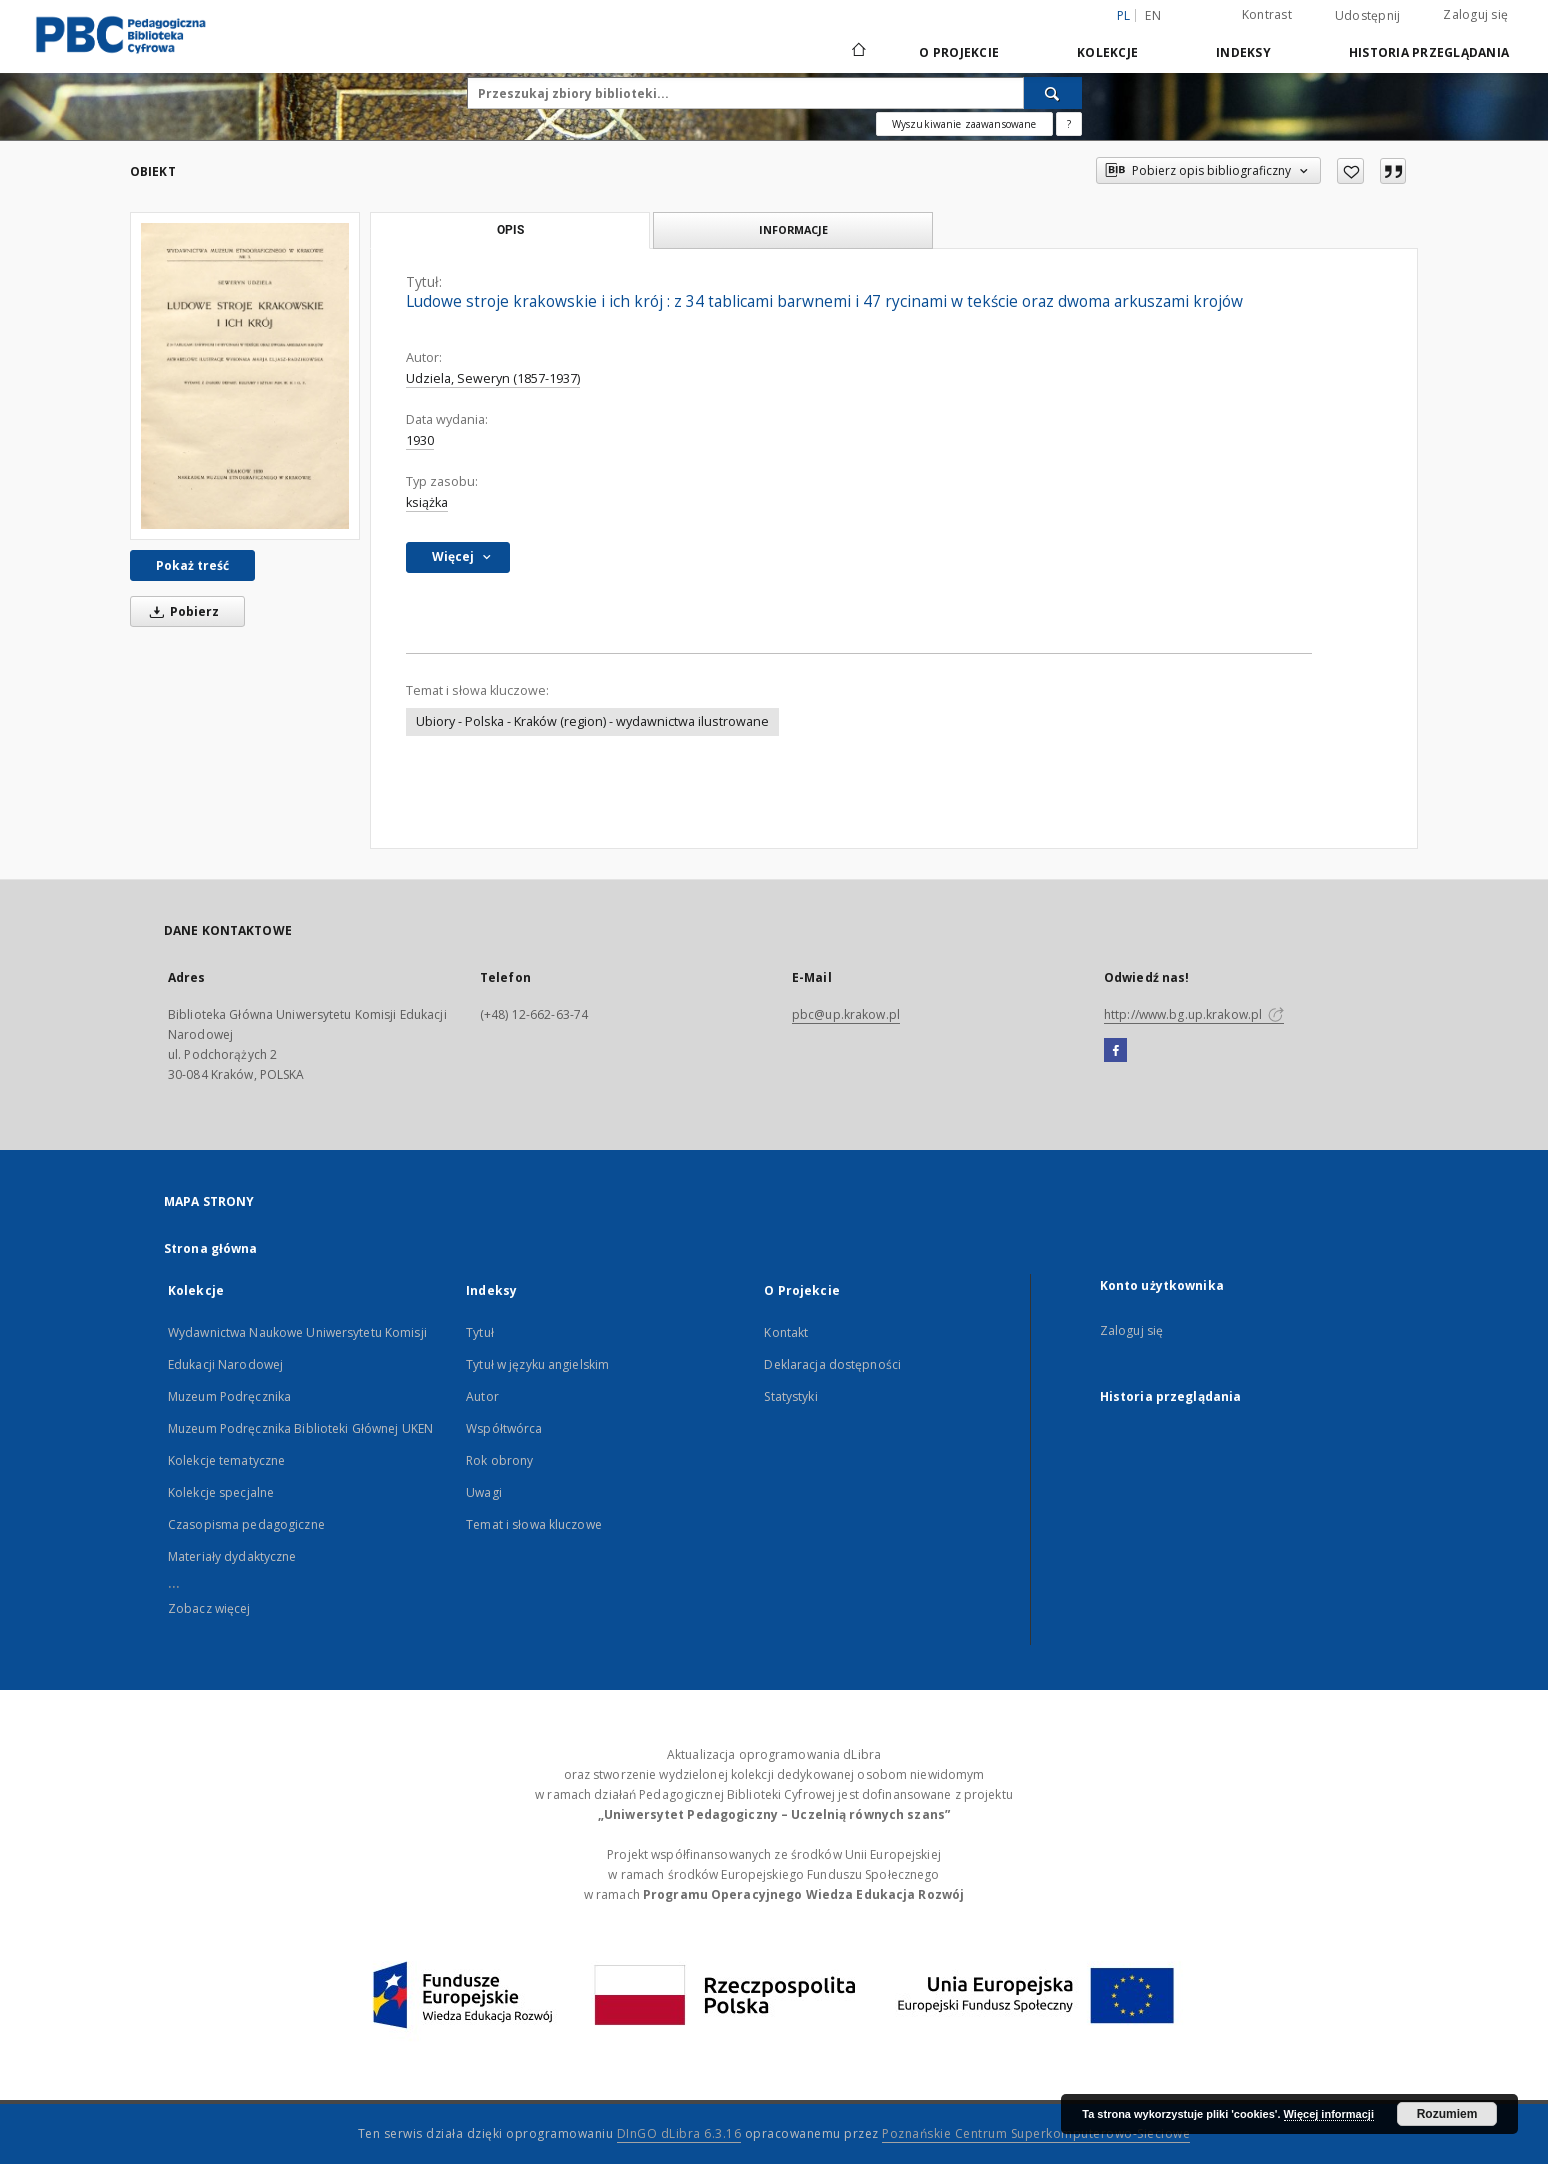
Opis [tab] (510, 230)
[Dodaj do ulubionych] (1350, 171)
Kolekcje (1107, 52)
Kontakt (786, 1332)
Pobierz (181, 611)
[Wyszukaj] (1053, 93)
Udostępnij (1368, 16)
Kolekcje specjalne (221, 1492)
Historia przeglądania (1429, 52)
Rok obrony (499, 1460)
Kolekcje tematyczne (226, 1460)
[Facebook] (1115, 1051)
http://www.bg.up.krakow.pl (1194, 1014)
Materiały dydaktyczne (232, 1556)
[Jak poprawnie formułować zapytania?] (1069, 124)
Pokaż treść (192, 565)
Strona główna (211, 1248)
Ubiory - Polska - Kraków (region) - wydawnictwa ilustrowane (592, 721)
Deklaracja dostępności (832, 1364)
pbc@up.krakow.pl (846, 1014)
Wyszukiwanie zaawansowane (964, 124)
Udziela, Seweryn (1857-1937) (493, 378)
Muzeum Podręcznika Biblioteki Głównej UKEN (300, 1428)
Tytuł (480, 1332)
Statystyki (790, 1396)
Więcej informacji (1329, 2114)
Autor (482, 1396)
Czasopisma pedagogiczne (246, 1524)
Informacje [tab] (793, 229)
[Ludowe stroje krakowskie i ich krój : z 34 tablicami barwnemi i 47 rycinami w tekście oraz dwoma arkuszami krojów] (245, 375)
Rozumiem (1447, 2114)
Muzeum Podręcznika (229, 1396)
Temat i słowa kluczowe (534, 1524)
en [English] (1153, 15)
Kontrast (1267, 14)
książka (427, 502)
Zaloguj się (1475, 14)
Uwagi (484, 1492)
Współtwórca (504, 1428)
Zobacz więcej (209, 1608)
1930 (420, 440)
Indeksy (1243, 52)
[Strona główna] (857, 52)
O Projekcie (959, 52)
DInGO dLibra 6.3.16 (679, 2133)
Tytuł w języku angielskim (537, 1364)
